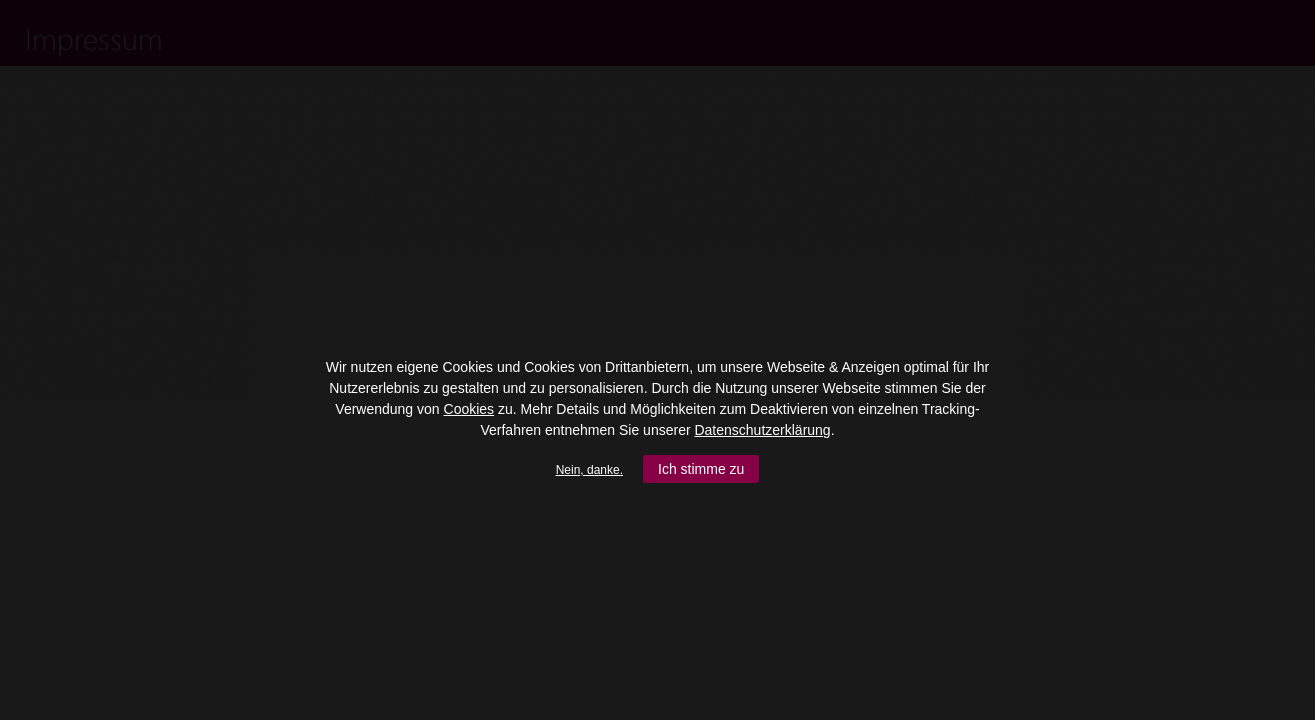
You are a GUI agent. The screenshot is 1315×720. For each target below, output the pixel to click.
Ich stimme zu (701, 469)
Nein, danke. (589, 470)
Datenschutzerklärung (762, 430)
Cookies (469, 409)
